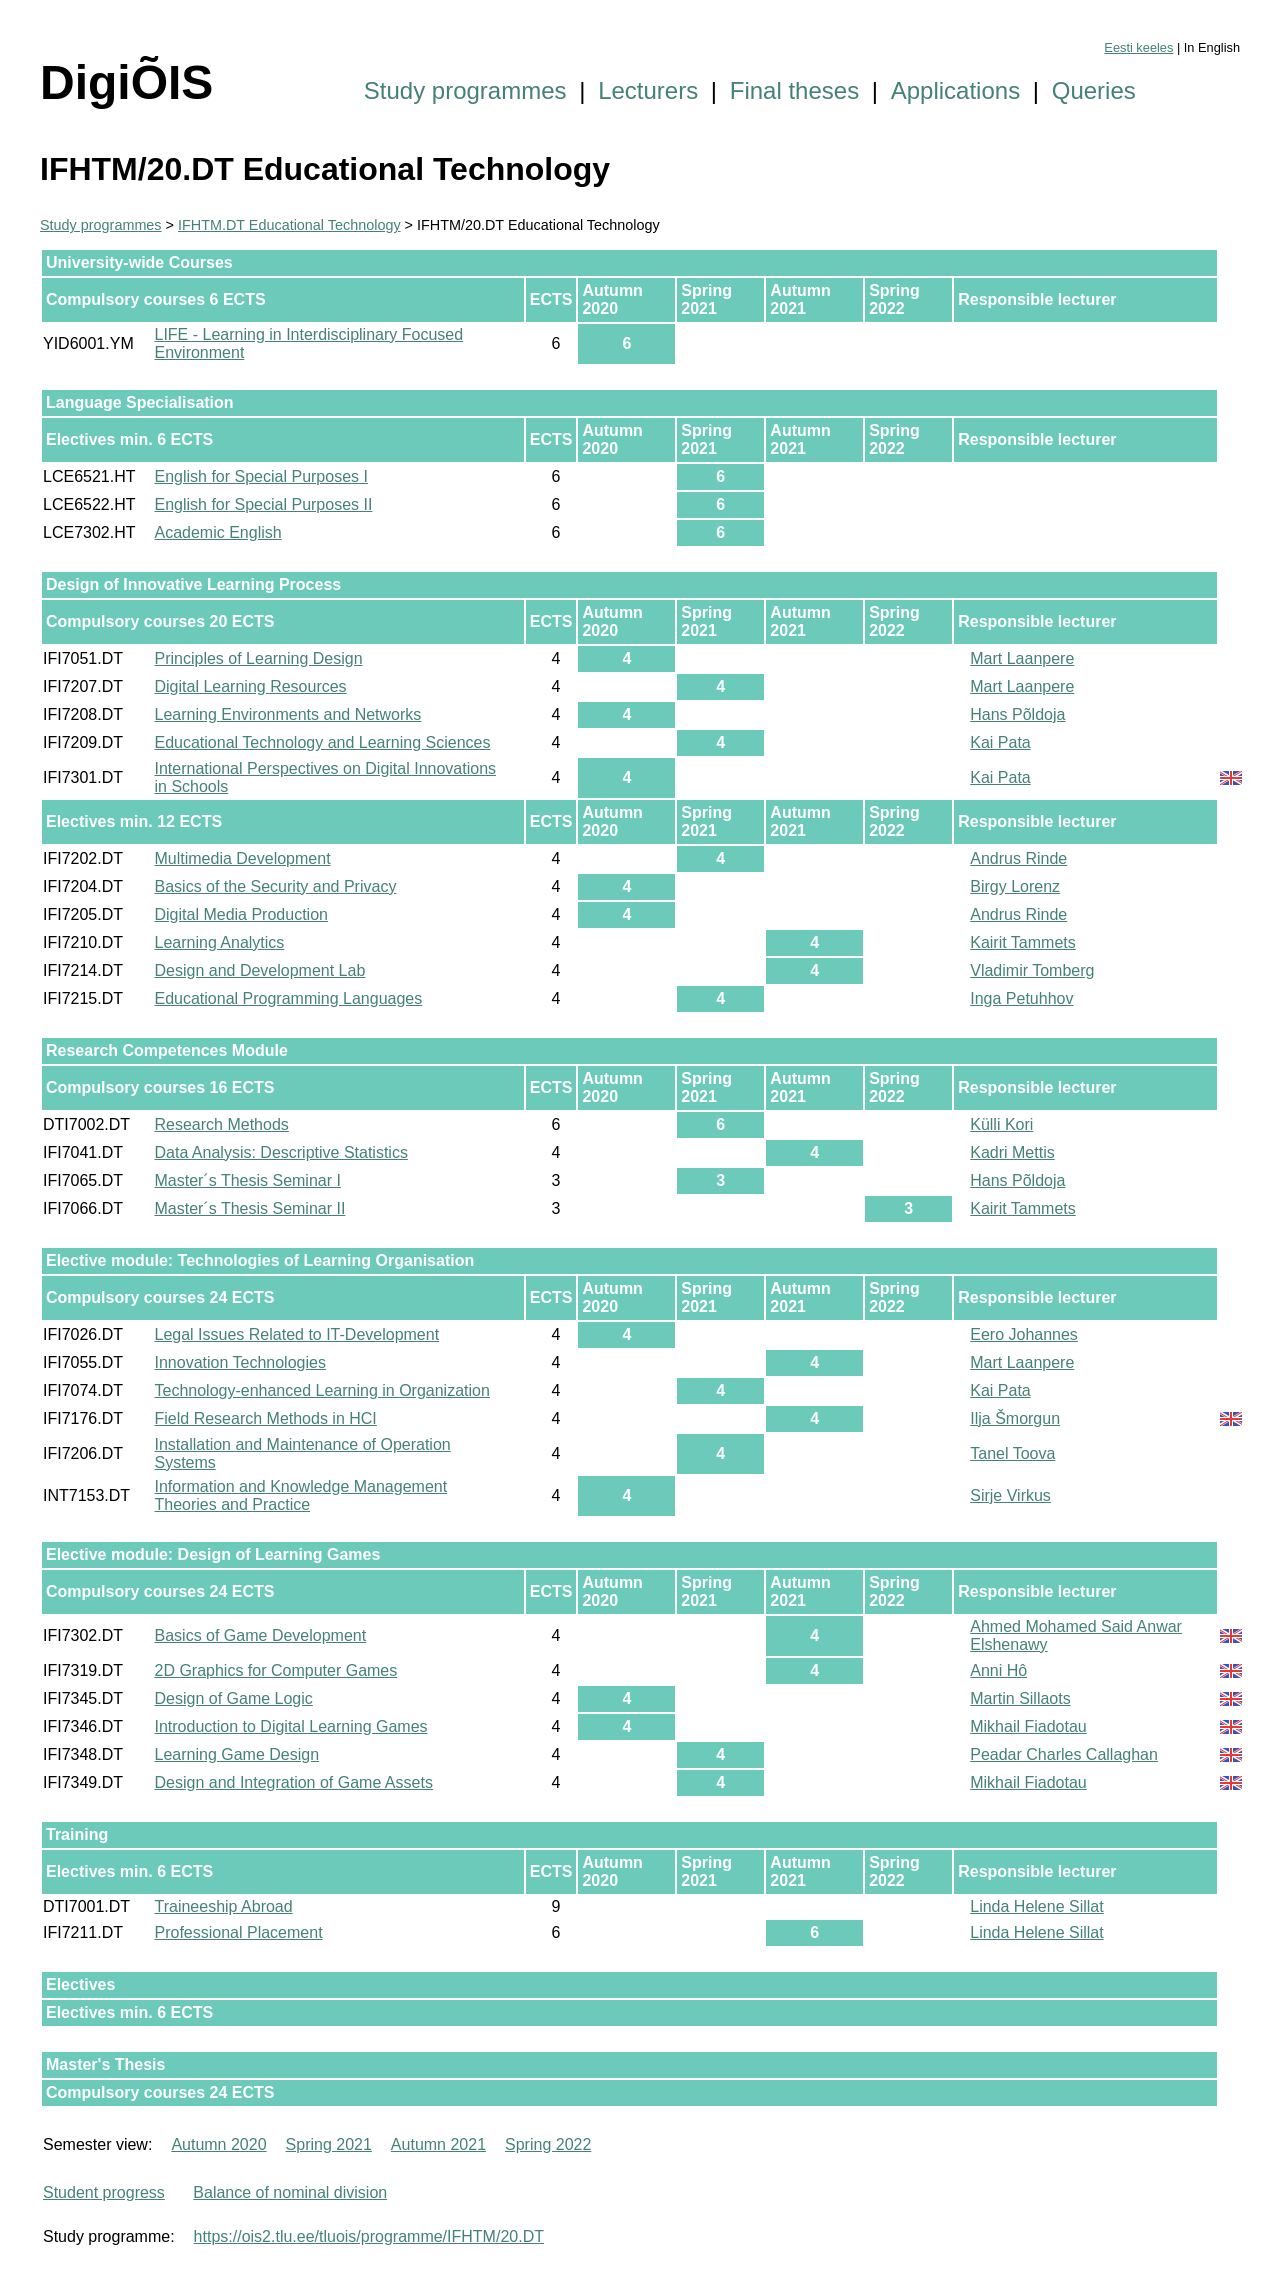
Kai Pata (1000, 742)
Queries (1094, 90)
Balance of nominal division (290, 2192)
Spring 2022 (548, 2144)
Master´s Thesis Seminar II (250, 1208)
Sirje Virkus (1010, 1495)
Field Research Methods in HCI (266, 1418)
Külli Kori (1001, 1124)
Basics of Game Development (261, 1635)
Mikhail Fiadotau (1028, 1726)
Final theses (794, 90)
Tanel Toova (1012, 1453)
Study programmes (465, 90)
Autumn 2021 (438, 2144)
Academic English (218, 532)
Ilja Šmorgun (1015, 1418)
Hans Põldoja (1017, 714)
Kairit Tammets (1023, 942)
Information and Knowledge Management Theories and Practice (301, 1495)
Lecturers (648, 90)
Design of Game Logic (234, 1698)
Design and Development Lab (260, 970)
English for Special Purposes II (264, 504)
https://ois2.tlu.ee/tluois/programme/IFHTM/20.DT (369, 2236)
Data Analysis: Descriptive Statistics (281, 1152)
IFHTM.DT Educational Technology (289, 225)
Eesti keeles (1138, 47)
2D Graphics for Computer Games (276, 1670)
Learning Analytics (220, 942)
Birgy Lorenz (1015, 886)
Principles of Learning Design (259, 658)
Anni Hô (998, 1670)
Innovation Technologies (240, 1362)
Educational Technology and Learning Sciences (323, 742)
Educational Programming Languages (289, 998)
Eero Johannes (1024, 1334)
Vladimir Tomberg (1032, 970)
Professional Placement (239, 1932)
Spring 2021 (329, 2144)
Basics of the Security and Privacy (276, 886)
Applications (955, 90)
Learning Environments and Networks (288, 714)
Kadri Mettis (1012, 1152)
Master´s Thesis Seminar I (248, 1180)
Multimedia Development (243, 858)
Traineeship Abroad (224, 1906)
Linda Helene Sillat (1036, 1906)
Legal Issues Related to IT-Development (297, 1334)
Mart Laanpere (1022, 658)
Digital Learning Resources (251, 686)
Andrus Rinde (1018, 858)
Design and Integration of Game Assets (294, 1782)
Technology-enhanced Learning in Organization (322, 1390)
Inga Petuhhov (1021, 998)
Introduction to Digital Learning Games (291, 1726)
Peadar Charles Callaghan (1064, 1754)
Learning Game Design (237, 1754)
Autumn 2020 (218, 2144)
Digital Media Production (241, 914)
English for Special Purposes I (261, 476)
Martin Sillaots (1020, 1698)
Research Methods (222, 1124)
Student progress (104, 2192)
